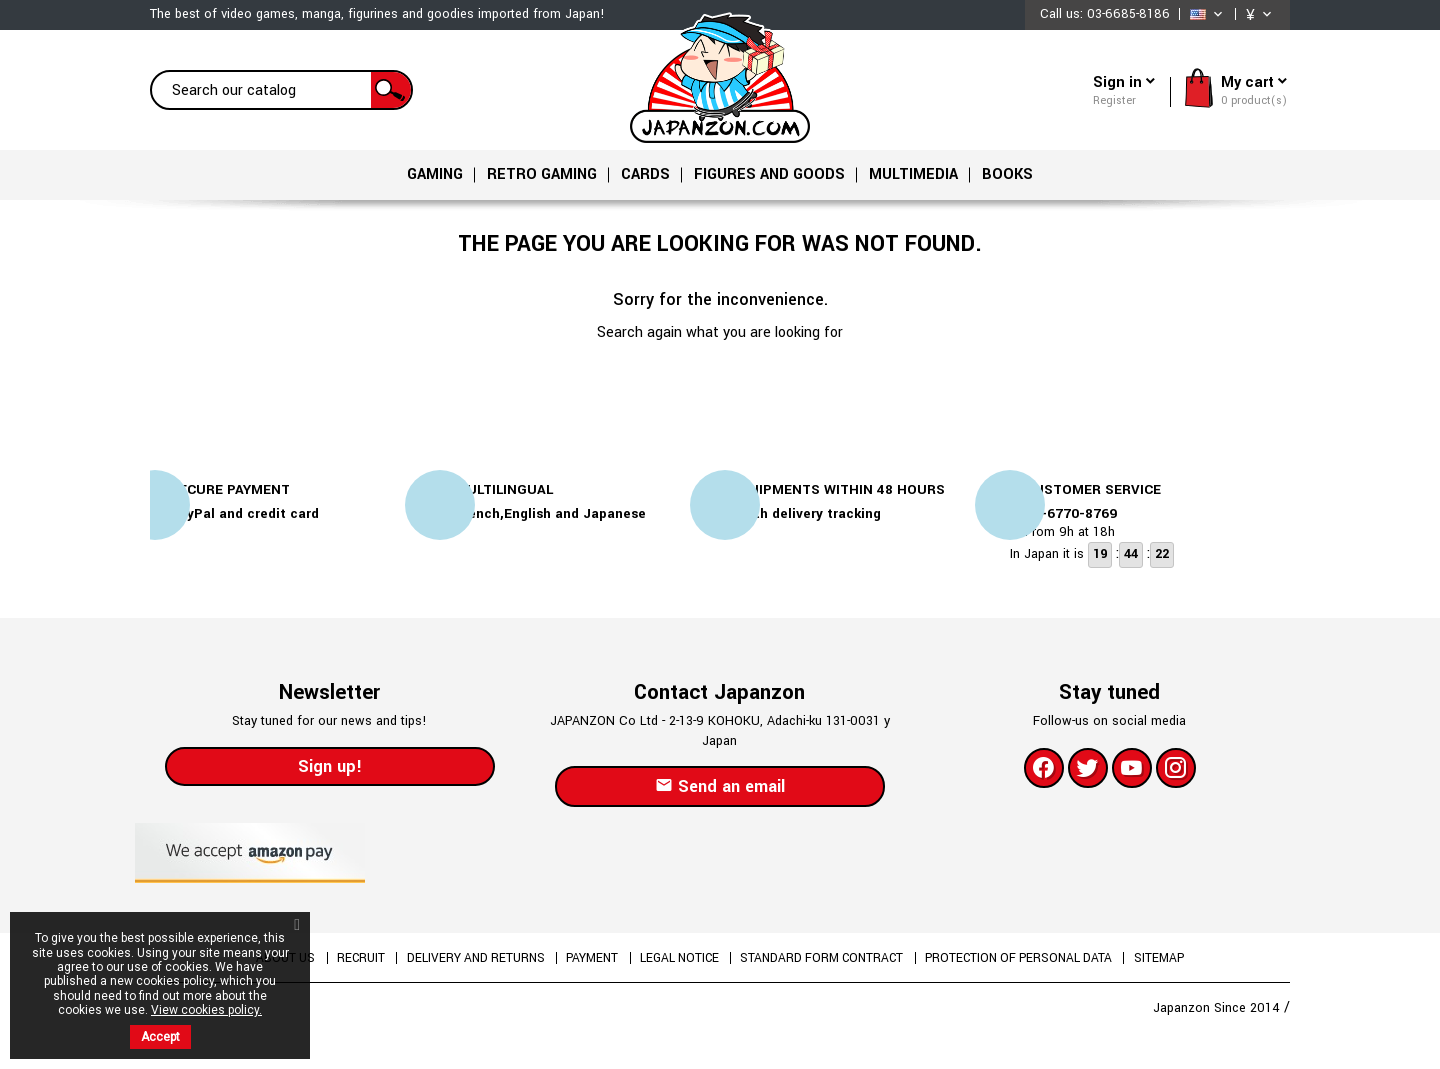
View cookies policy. (206, 1010)
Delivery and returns (462, 964)
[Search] (281, 90)
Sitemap (1188, 964)
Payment (585, 964)
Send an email (720, 792)
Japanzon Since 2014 (1218, 1014)
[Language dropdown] (1208, 15)
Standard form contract (833, 964)
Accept (160, 1037)
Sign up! (330, 772)
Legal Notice (680, 964)
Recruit (340, 964)
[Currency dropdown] (1260, 15)
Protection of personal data (1041, 964)
